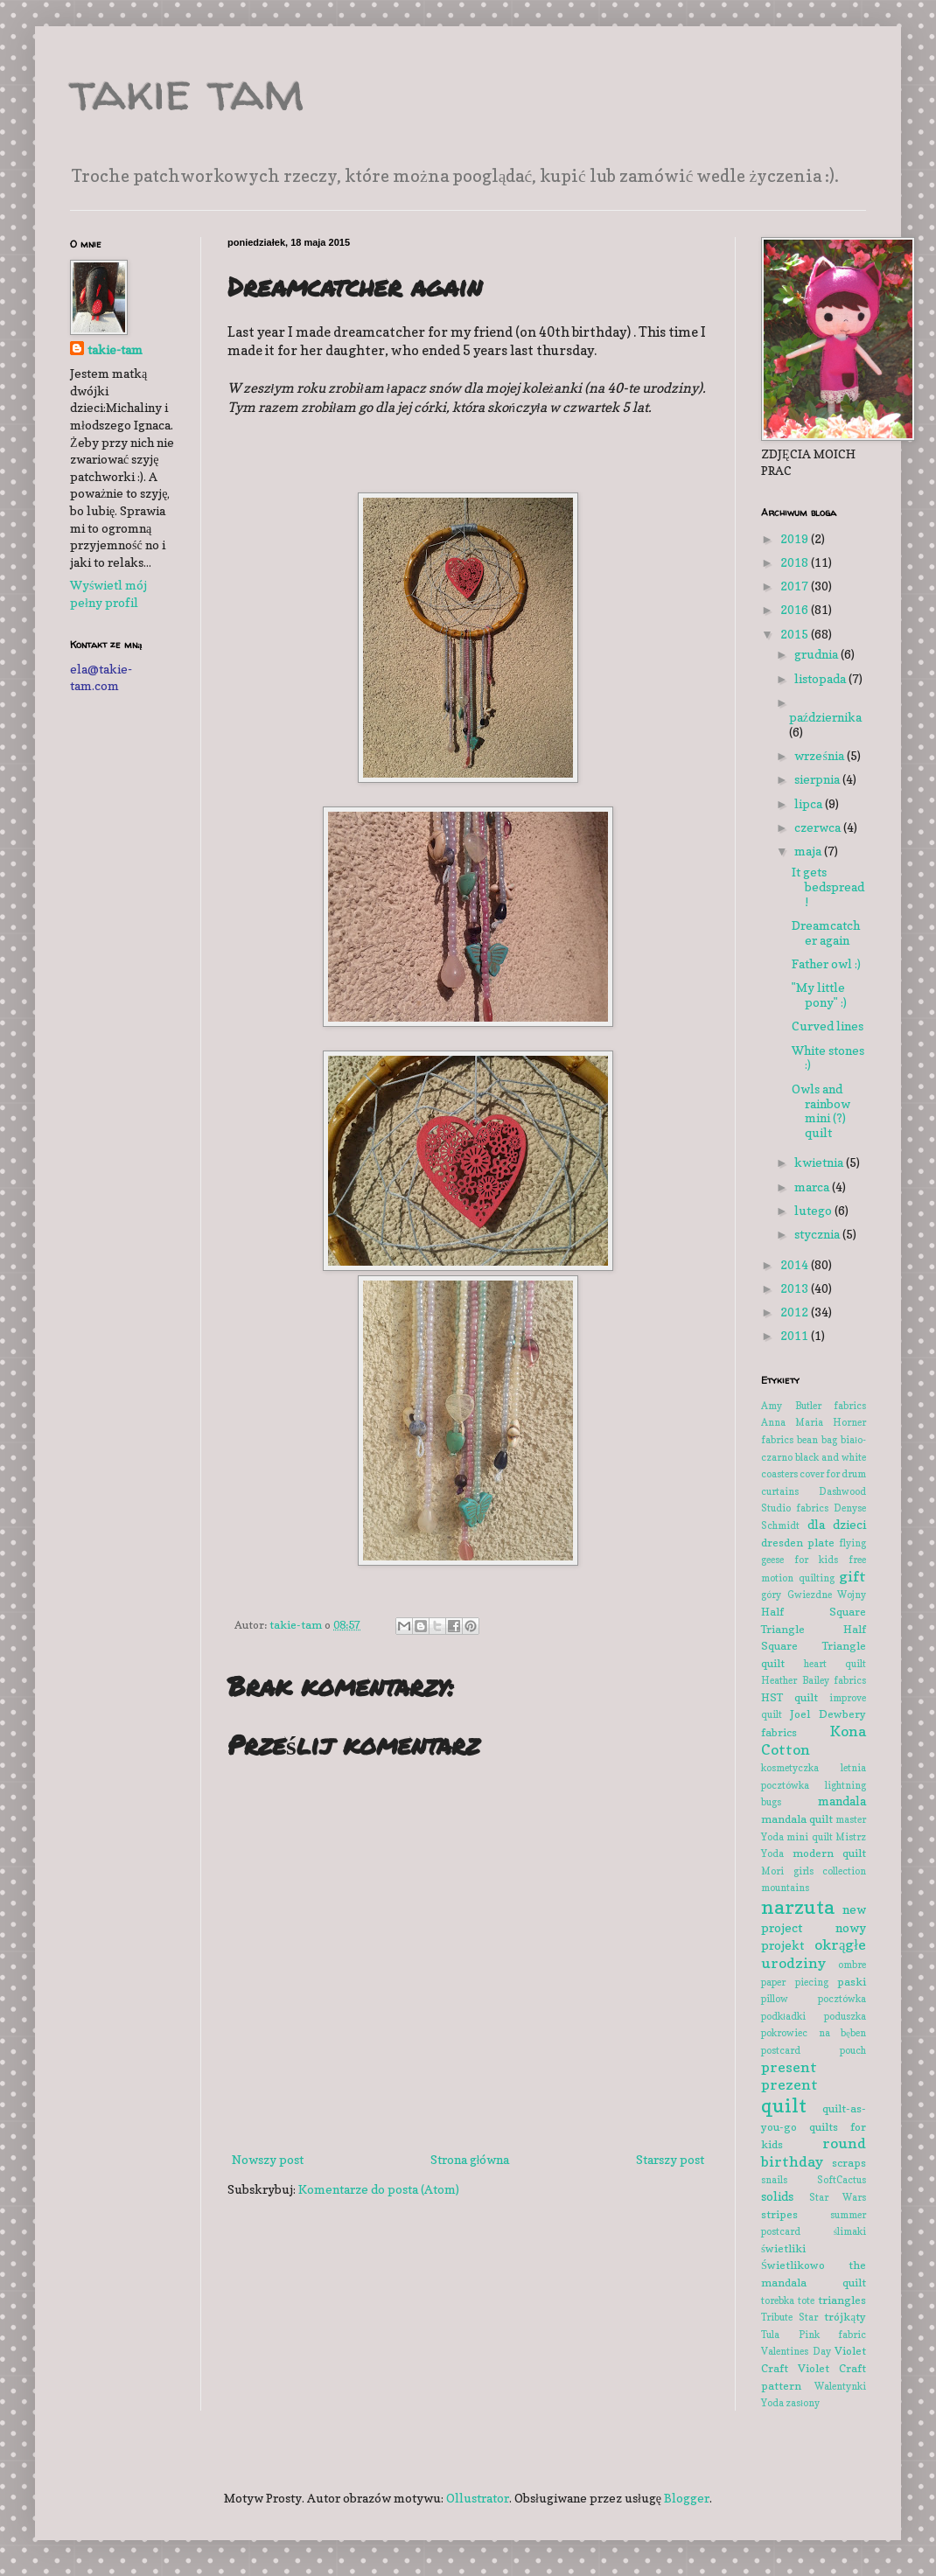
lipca (809, 803)
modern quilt (830, 1853)
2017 (795, 585)
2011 (795, 1335)
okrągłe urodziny (813, 1954)
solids (777, 2196)
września (820, 755)
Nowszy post (268, 2159)
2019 (795, 538)
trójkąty (845, 2316)
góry (771, 1594)
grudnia (817, 653)
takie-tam (115, 349)
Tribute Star (789, 2317)
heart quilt (835, 1664)
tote (806, 2300)
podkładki (783, 2016)
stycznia (818, 1233)
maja (809, 850)
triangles (842, 2300)
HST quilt (789, 1697)
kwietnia (820, 1162)
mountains (785, 1887)
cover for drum (833, 1474)
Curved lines (827, 1025)
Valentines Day (796, 2351)
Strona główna (470, 2159)
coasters (779, 1474)
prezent (789, 2084)
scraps (849, 2162)
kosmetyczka (790, 1768)
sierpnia (818, 778)
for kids (816, 1559)
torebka (777, 2300)
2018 (795, 562)
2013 (795, 1288)
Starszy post (670, 2159)
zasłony (803, 2403)
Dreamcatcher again (826, 932)
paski (851, 1981)
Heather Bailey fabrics (813, 1680)
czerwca (818, 827)
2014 (795, 1264)
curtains (780, 1491)
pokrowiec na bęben (813, 2033)
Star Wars (838, 2197)
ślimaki (850, 2231)
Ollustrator (477, 2497)
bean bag (817, 1440)
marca (813, 1186)
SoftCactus (841, 2180)
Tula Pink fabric (813, 2334)
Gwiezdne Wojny (827, 1594)
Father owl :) (826, 963)
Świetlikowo (793, 2265)
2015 (795, 633)
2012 (795, 1311)
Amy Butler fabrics (813, 1406)
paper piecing (794, 1982)
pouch (853, 2050)
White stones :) (828, 1057)
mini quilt (809, 1837)
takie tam (187, 91)
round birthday (813, 2152)
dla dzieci (837, 1524)
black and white (830, 1457)
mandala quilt (797, 1819)
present (789, 2067)
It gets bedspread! (828, 886)
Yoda (772, 2403)
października (825, 716)
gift (852, 1576)
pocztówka (842, 1999)
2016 (795, 609)
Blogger (686, 2497)
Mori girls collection (813, 1871)
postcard (780, 2050)
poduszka (845, 2016)
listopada (821, 678)
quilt (784, 2105)
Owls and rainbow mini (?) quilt (821, 1110)
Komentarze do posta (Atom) (378, 2189)
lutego (814, 1210)
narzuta (798, 1906)
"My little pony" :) (819, 994)
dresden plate (798, 1542)
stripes (779, 2214)
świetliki (783, 2248)
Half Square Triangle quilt (813, 1646)
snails (774, 2180)
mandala (842, 1800)
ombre (852, 1964)
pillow (774, 1999)
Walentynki (840, 2386)
